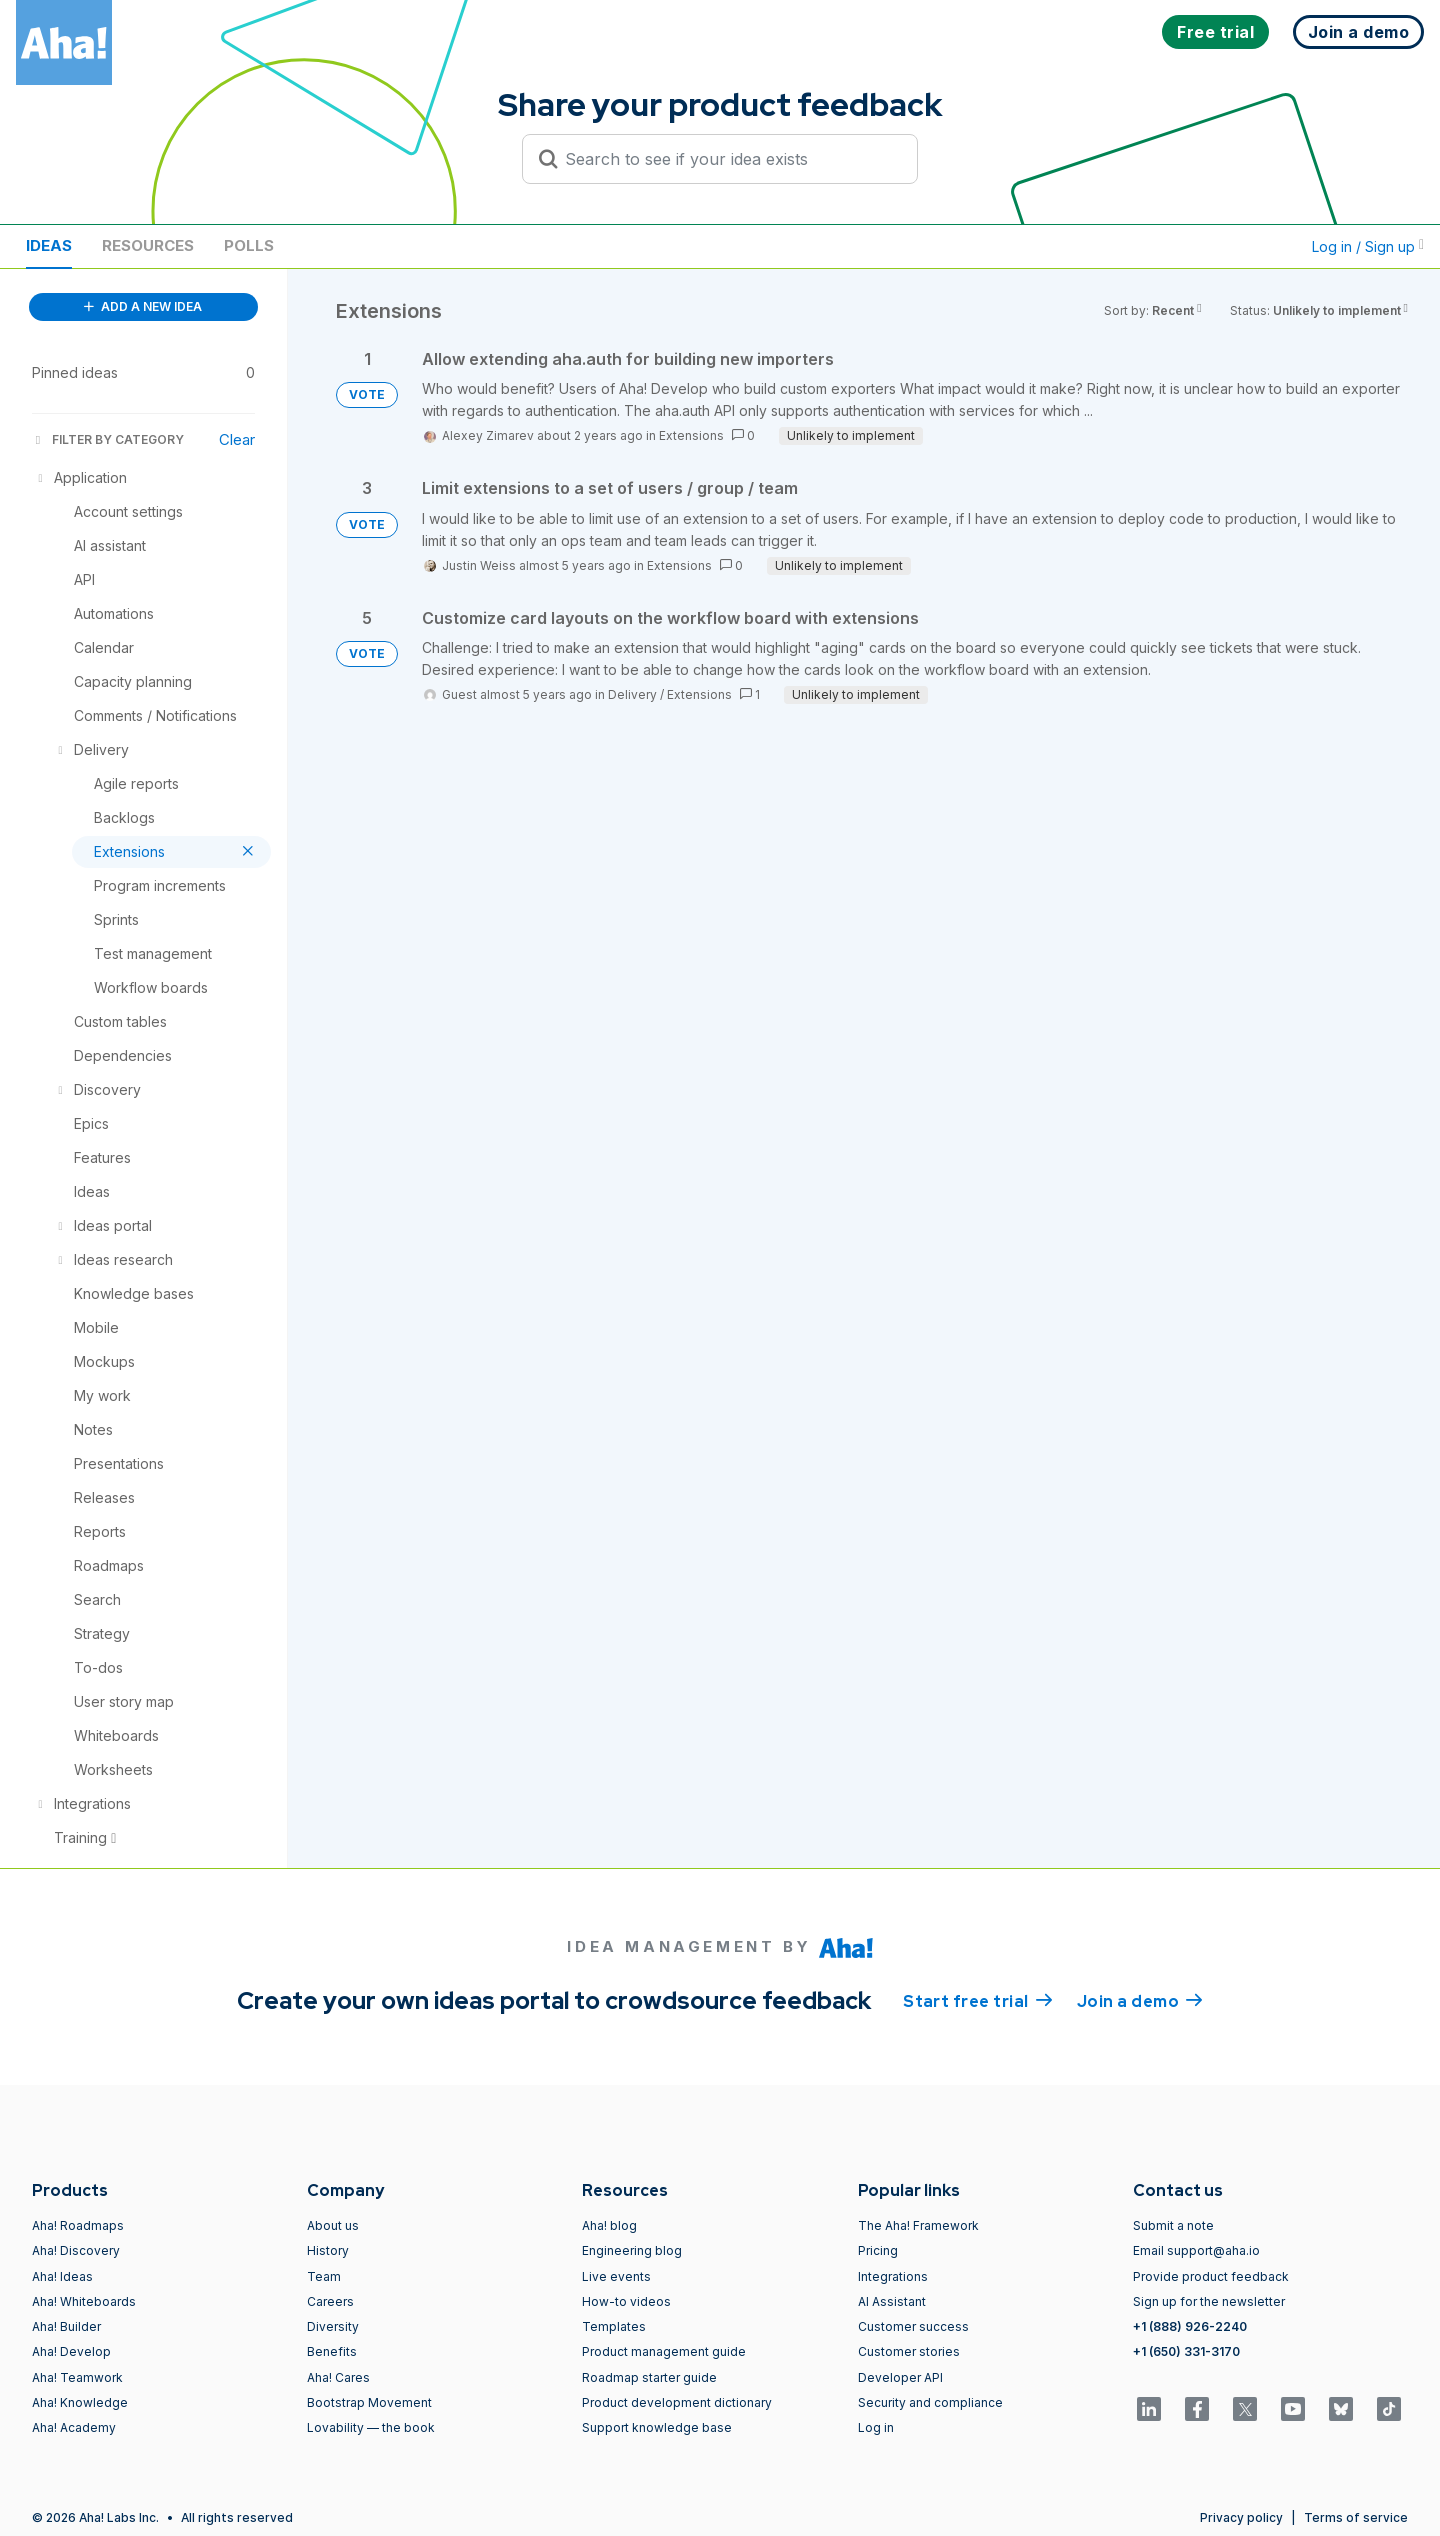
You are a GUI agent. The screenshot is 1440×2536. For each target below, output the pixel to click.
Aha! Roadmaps (78, 2225)
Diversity (333, 2326)
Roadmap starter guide (649, 2377)
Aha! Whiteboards (84, 2301)
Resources (148, 245)
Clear (237, 439)
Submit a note (1173, 2225)
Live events (616, 2276)
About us (333, 2225)
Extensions (691, 435)
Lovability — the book (371, 2427)
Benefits (332, 2351)
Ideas (49, 245)
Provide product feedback (1211, 2276)
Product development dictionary (677, 2402)
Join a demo (1140, 2000)
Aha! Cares (338, 2377)
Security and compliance (930, 2402)
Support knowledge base (657, 2427)
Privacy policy (1241, 2517)
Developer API (900, 2377)
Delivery (632, 694)
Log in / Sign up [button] (1368, 246)
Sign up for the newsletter (1209, 2301)
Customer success (913, 2326)
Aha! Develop (71, 2351)
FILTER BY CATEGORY (108, 439)
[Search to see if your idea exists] (729, 159)
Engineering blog (632, 2250)
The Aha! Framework (918, 2225)
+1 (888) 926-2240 (1190, 2326)
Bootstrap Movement (369, 2402)
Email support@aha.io (1196, 2250)
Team (324, 2276)
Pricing (878, 2250)
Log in (876, 2427)
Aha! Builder (66, 2326)
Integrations (893, 2276)
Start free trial (978, 2000)
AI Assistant (892, 2301)
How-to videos (626, 2301)
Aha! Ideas (62, 2276)
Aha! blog (609, 2225)
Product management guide (664, 2351)
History (328, 2250)
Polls (249, 245)
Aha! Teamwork (77, 2377)
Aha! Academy (74, 2427)
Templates (614, 2326)
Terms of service (1356, 2517)
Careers (330, 2301)
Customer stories (909, 2351)
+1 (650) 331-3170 (1186, 2351)
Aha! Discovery (76, 2250)
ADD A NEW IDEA (143, 306)
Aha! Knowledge (80, 2402)
